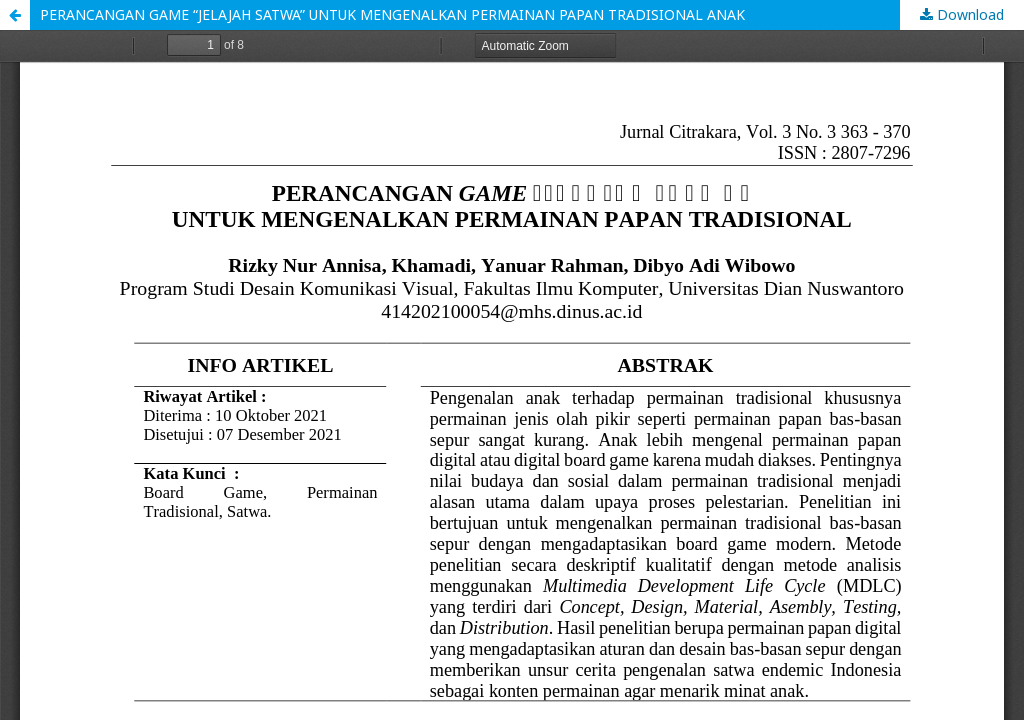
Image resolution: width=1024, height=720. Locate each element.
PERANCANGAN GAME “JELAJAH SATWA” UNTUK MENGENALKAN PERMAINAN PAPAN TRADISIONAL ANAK (392, 14)
